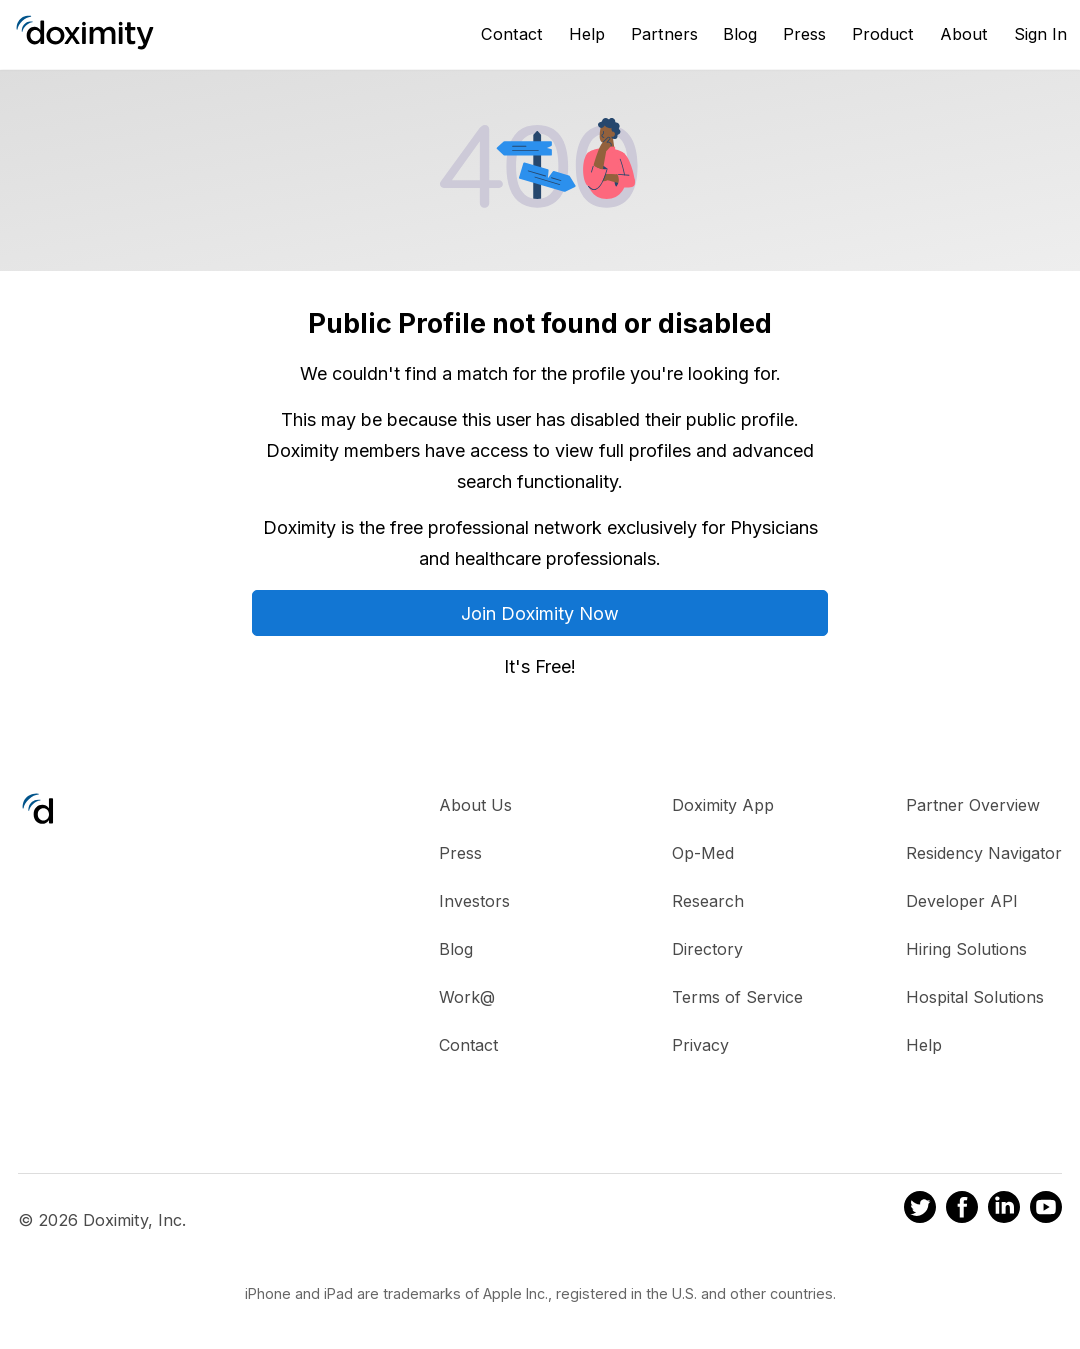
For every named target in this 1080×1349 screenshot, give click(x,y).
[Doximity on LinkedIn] (1004, 1210)
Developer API (962, 901)
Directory (707, 949)
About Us (475, 805)
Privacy (700, 1045)
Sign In (1040, 34)
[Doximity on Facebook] (962, 1210)
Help (587, 34)
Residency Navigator (984, 853)
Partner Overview (973, 805)
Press (804, 34)
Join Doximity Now (540, 613)
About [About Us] (964, 34)
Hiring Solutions (966, 949)
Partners (664, 34)
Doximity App (723, 805)
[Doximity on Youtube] (1046, 1210)
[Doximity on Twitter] (920, 1210)
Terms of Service (737, 997)
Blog (740, 34)
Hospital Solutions (975, 997)
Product (883, 34)
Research (708, 901)
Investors (474, 901)
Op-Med (703, 853)
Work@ (467, 997)
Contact (512, 34)
